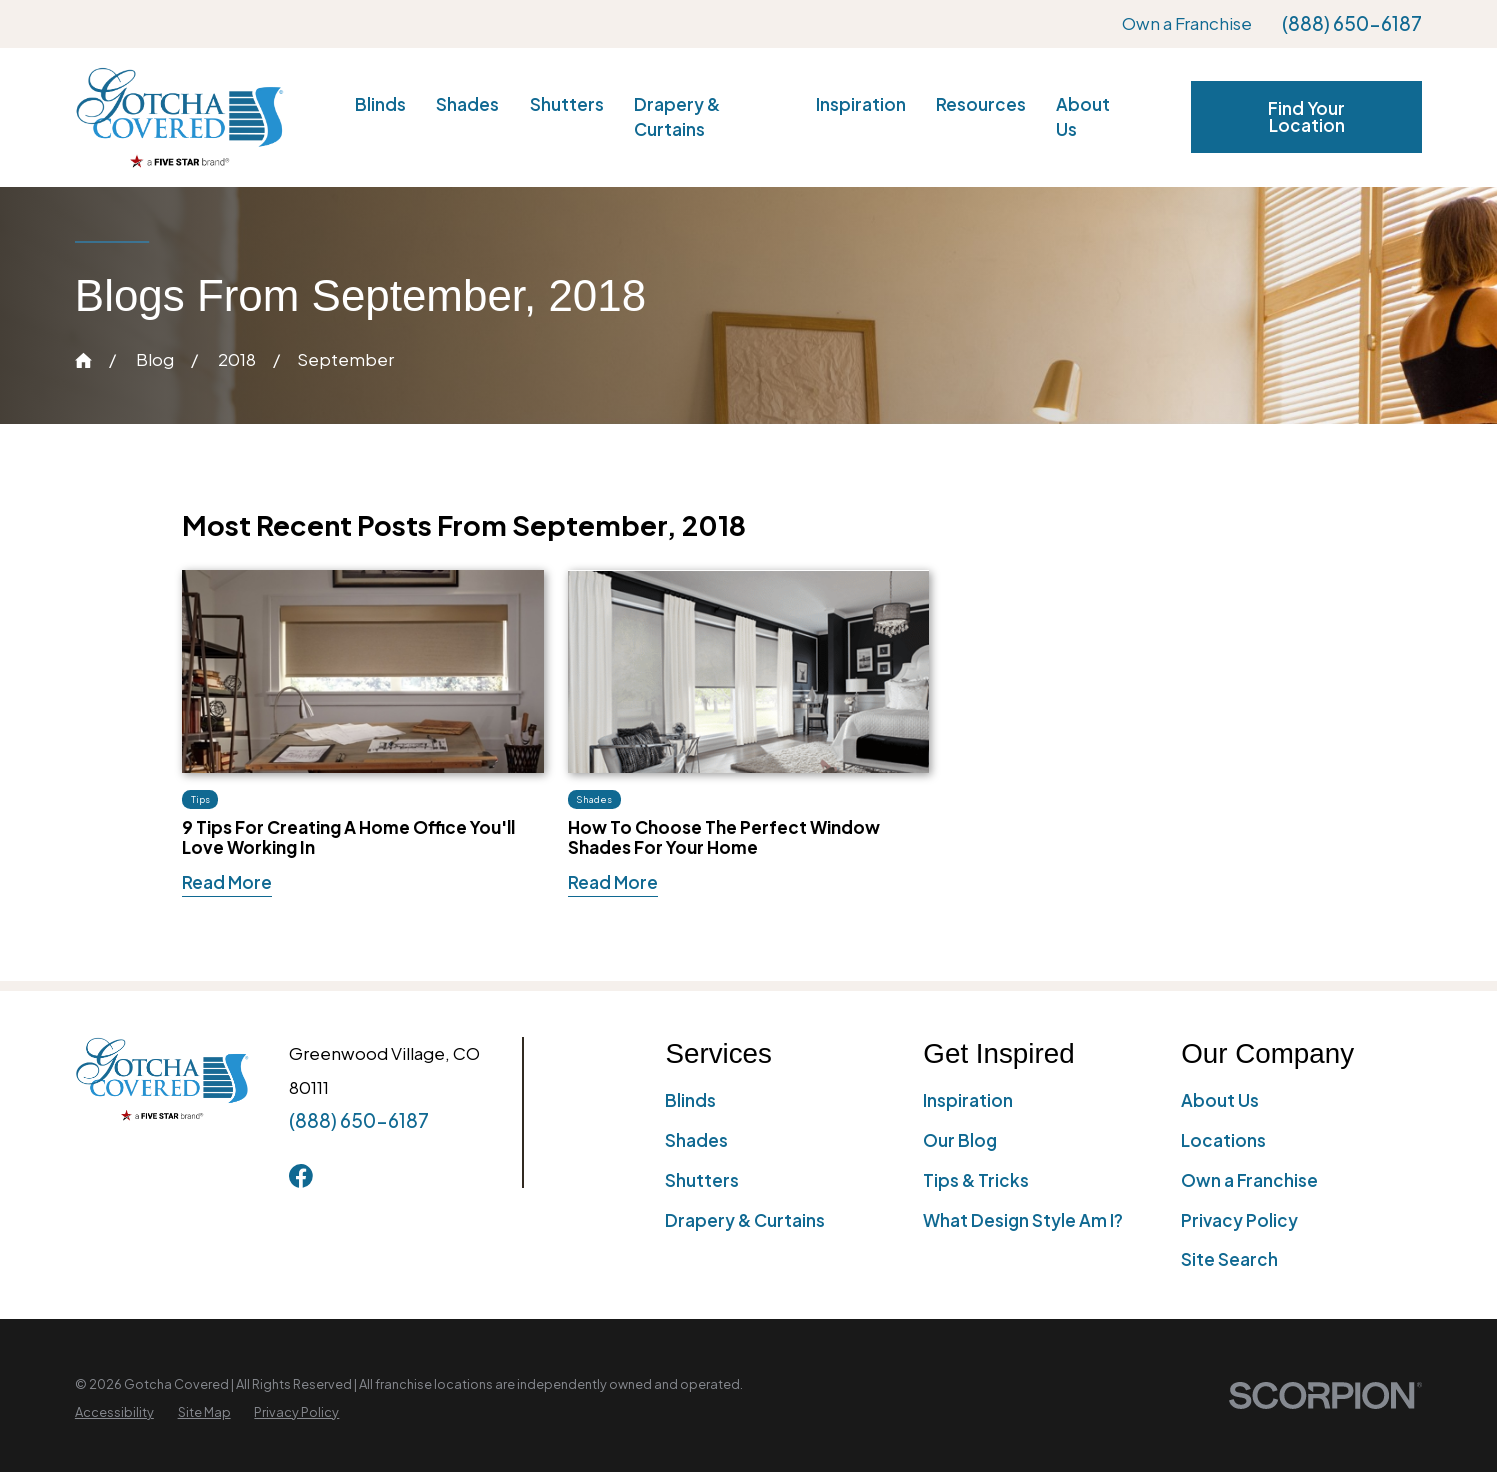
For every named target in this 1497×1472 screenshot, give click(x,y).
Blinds (690, 1100)
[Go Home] (83, 360)
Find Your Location (1306, 116)
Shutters (702, 1180)
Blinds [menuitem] (380, 104)
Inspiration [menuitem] (861, 104)
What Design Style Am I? (1023, 1220)
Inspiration (968, 1100)
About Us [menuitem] (1083, 116)
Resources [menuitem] (981, 104)
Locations (1223, 1140)
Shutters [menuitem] (567, 104)
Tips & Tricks (976, 1180)
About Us (1220, 1100)
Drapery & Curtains (745, 1220)
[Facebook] (301, 1176)
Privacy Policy (1239, 1220)
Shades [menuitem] (467, 104)
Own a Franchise (1187, 23)
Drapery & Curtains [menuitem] (677, 116)
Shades (696, 1140)
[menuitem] (114, 1412)
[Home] (180, 117)
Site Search (1229, 1259)
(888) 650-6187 (1352, 23)
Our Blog (960, 1140)
